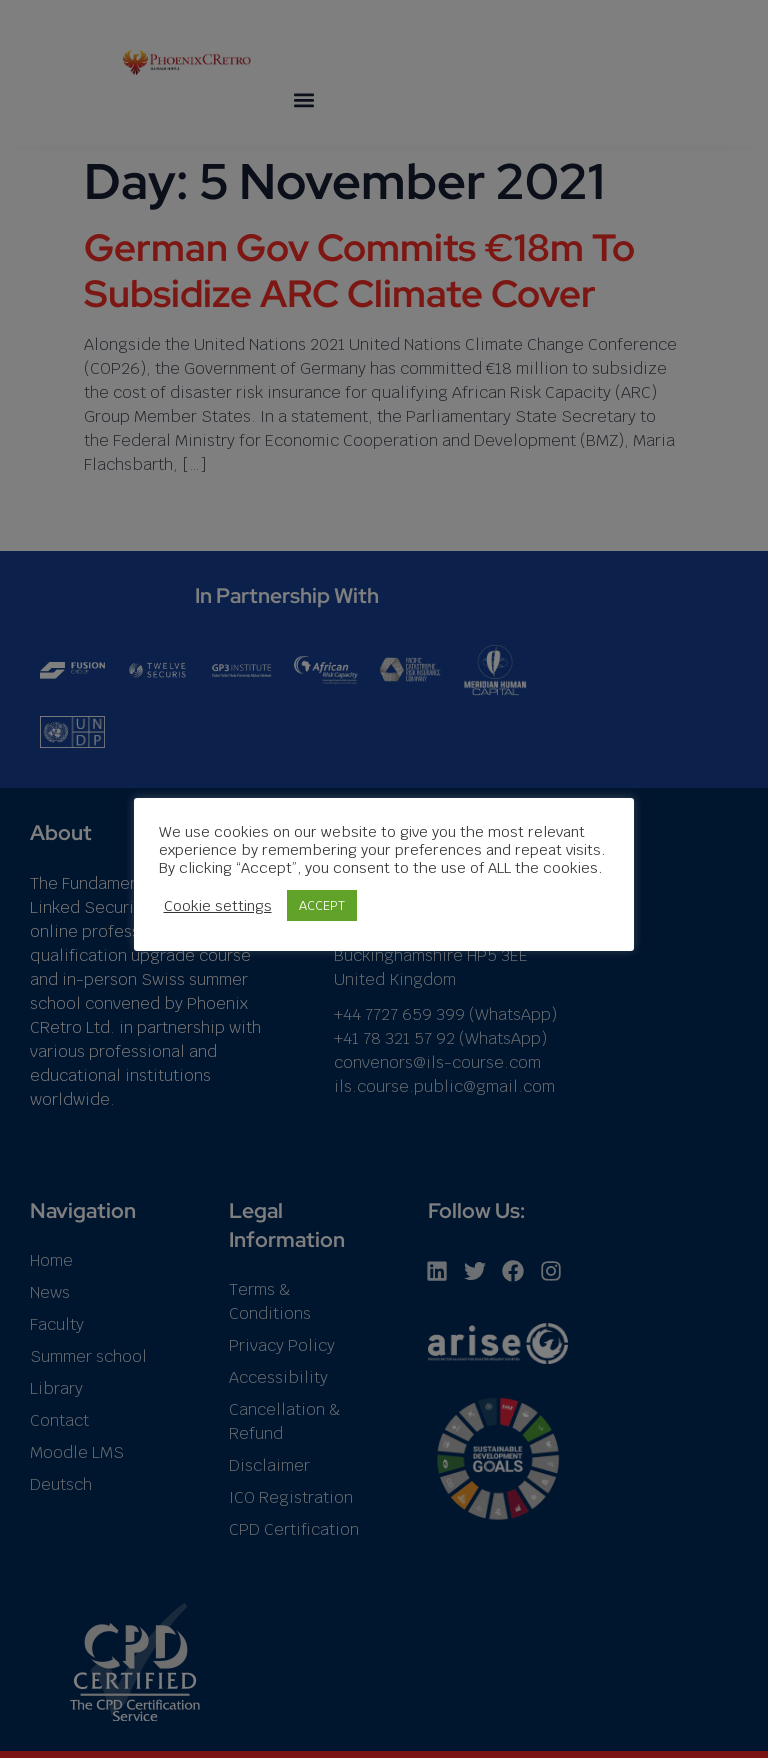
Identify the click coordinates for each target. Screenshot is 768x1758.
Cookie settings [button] (218, 905)
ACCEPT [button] (322, 905)
